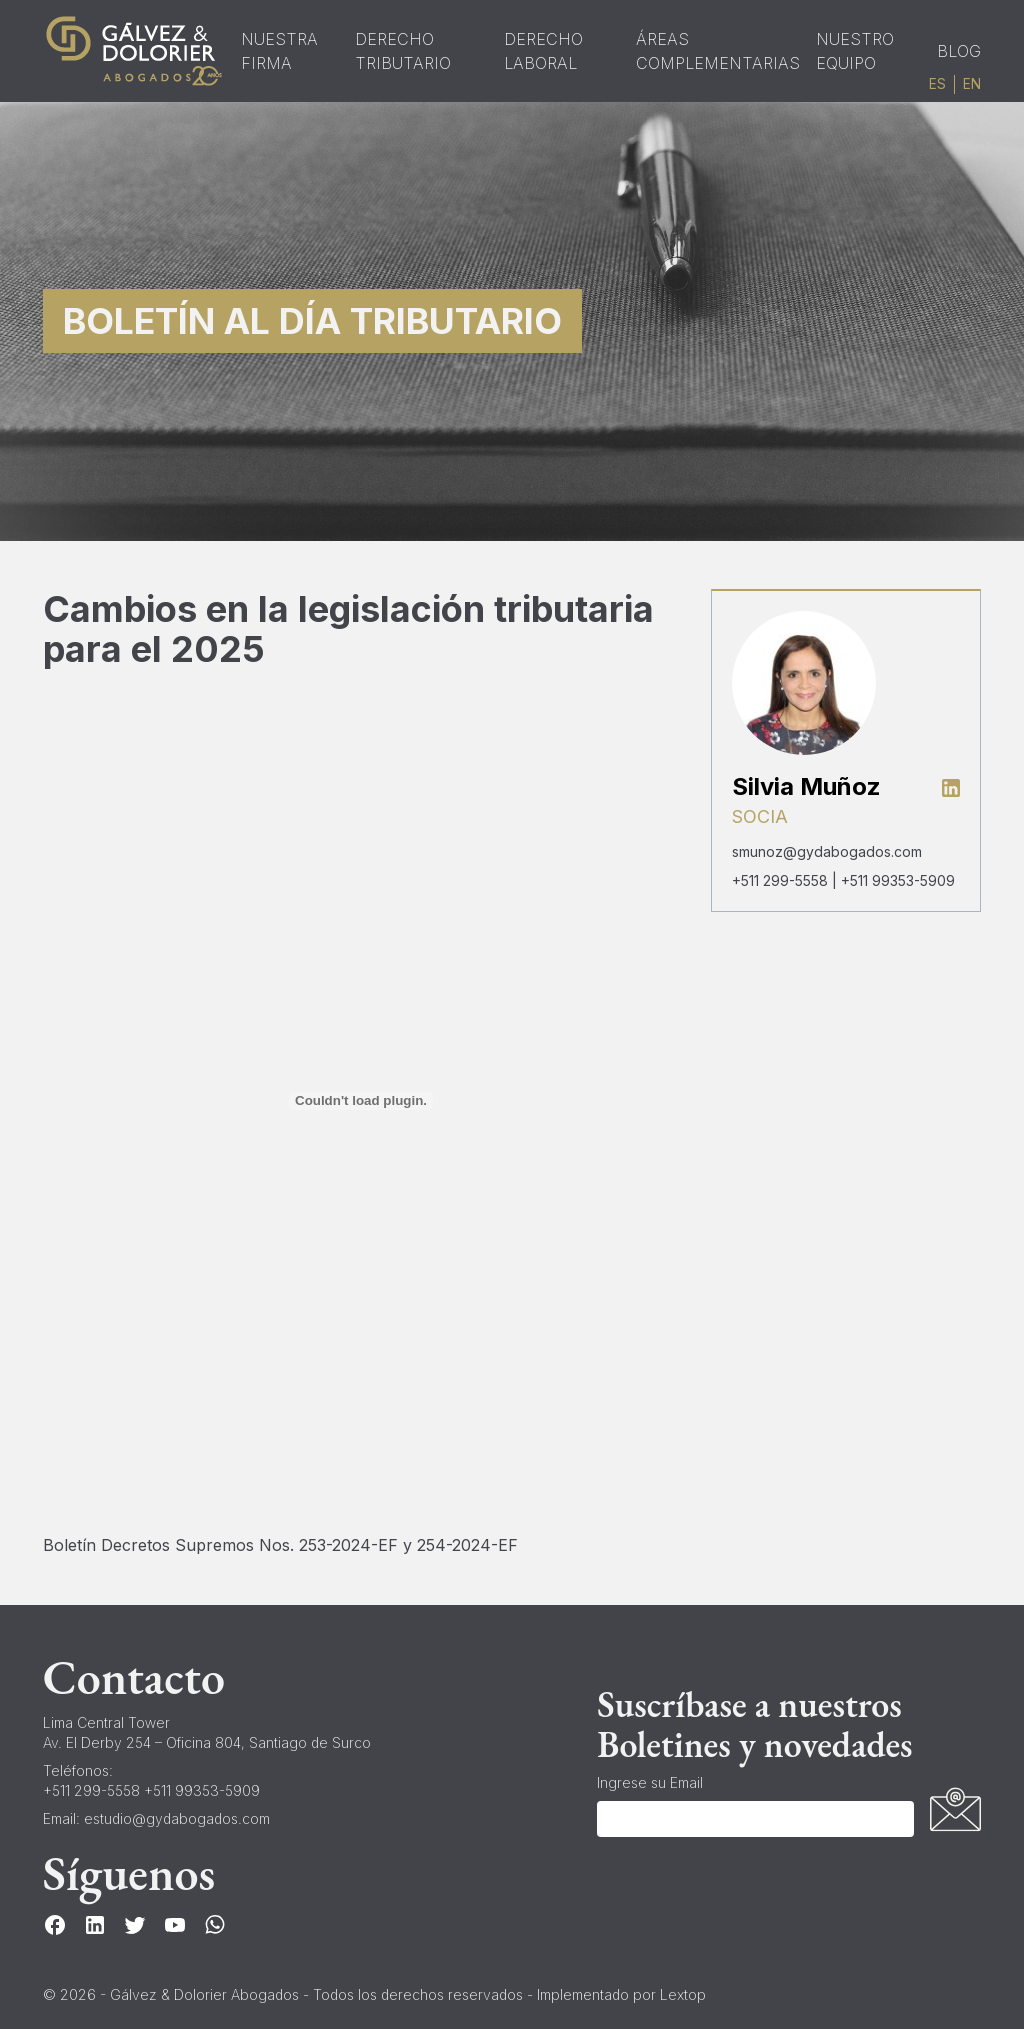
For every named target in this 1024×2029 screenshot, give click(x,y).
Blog (959, 51)
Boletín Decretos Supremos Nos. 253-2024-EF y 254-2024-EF (280, 1545)
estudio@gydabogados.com (177, 1818)
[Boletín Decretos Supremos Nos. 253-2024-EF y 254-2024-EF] (361, 1101)
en (972, 84)
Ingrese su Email (650, 1782)
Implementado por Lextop (621, 1994)
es (937, 84)
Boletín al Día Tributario (312, 321)
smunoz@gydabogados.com (827, 851)
